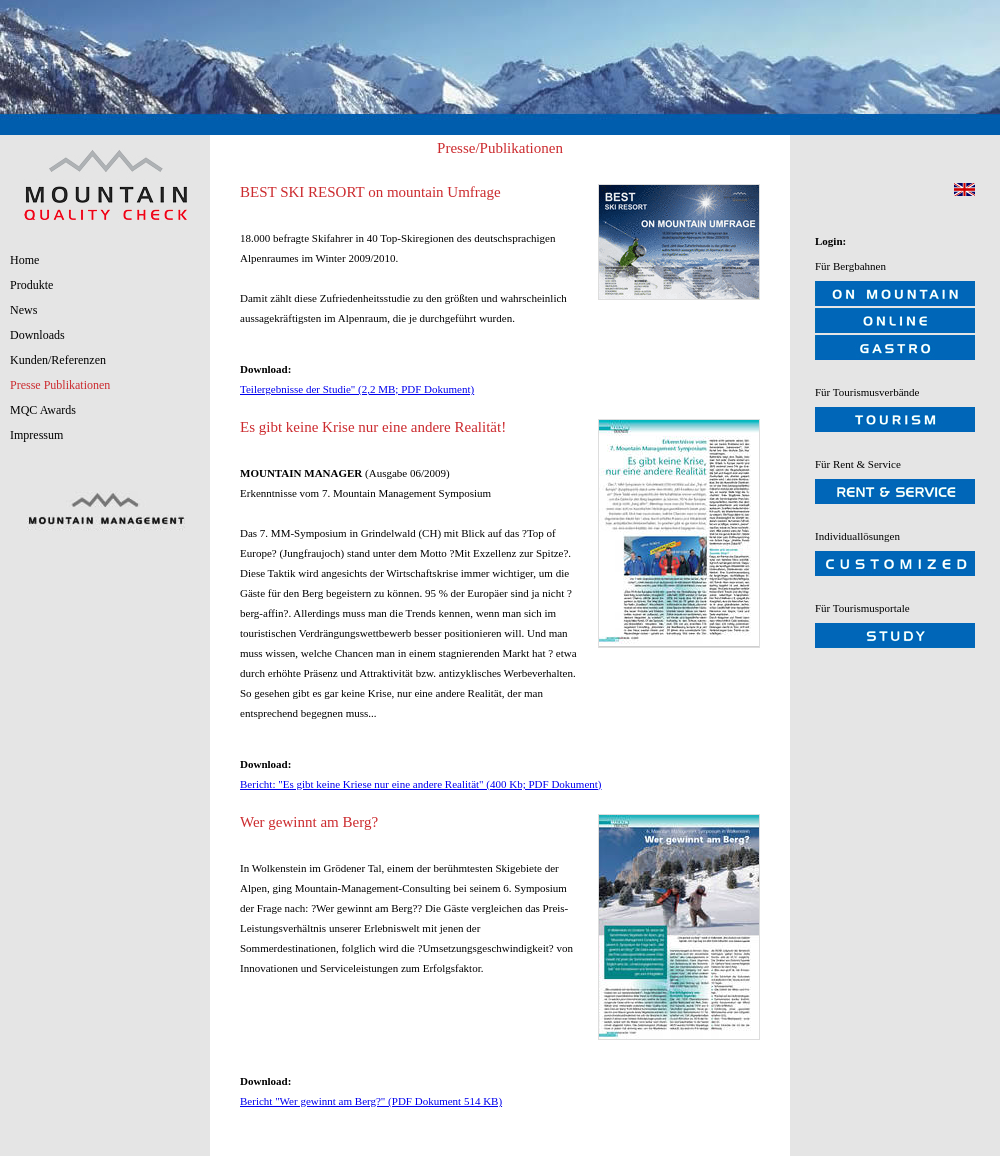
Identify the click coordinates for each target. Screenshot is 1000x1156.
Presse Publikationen (60, 385)
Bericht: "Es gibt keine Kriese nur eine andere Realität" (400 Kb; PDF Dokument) (421, 784)
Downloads (37, 335)
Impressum (36, 435)
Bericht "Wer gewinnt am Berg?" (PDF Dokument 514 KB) (371, 1101)
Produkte (31, 285)
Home (24, 260)
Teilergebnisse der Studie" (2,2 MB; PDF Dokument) (357, 389)
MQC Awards (43, 410)
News (23, 310)
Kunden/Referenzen (58, 360)
